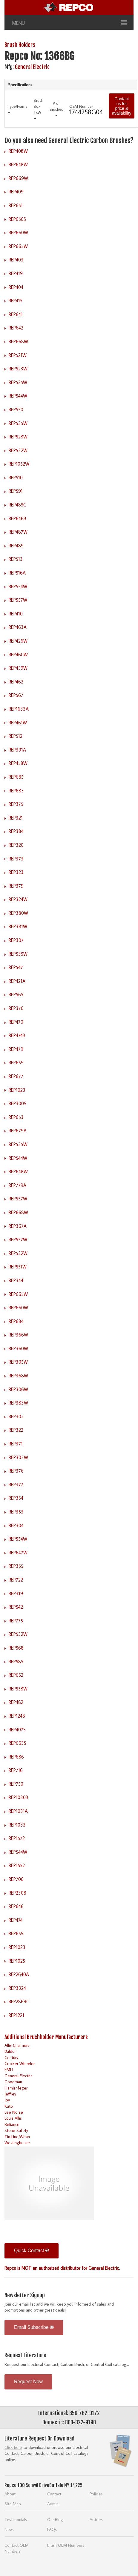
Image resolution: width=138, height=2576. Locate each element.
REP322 (16, 1430)
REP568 (16, 1648)
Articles (96, 2519)
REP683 (16, 791)
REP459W (18, 668)
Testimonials (15, 2519)
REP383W (18, 1403)
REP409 (16, 192)
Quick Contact (31, 2250)
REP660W (18, 232)
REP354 (16, 1498)
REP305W (18, 1362)
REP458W (18, 763)
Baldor (10, 2051)
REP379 (16, 886)
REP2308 (17, 1893)
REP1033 (17, 1825)
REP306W (18, 1389)
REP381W (18, 926)
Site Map (12, 2503)
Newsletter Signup (24, 2295)
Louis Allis (13, 2118)
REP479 (16, 1049)
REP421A (17, 981)
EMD (8, 2069)
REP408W (18, 151)
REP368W (18, 1376)
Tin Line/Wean (17, 2136)
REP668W (18, 341)
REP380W (18, 913)
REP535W (18, 423)
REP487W (18, 532)
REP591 (16, 491)
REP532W (18, 450)
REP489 (16, 546)
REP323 (16, 872)
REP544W (18, 396)
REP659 (16, 1062)
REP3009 (18, 1103)
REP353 (16, 1512)
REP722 (16, 1580)
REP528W (18, 437)
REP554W (18, 586)
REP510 (16, 478)
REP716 (16, 1770)
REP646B (17, 518)
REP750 (16, 1784)
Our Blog (55, 2519)
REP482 (16, 1702)
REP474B (17, 1035)
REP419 (16, 273)
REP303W (18, 1457)
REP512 (15, 736)
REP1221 (16, 2015)
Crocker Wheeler (19, 2063)
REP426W (18, 641)
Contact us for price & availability (121, 106)
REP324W (18, 899)
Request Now (28, 2381)
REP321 (16, 818)
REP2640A (19, 1974)
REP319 (16, 1593)
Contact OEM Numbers (16, 2548)
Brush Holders (19, 44)
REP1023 (17, 1090)
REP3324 (17, 1988)
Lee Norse (13, 2112)
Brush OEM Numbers (65, 2545)
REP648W (18, 164)
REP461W (18, 723)
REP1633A (19, 709)
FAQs (52, 2529)
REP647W (18, 1553)
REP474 (16, 1920)
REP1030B (18, 1797)
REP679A (18, 1131)
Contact (54, 2494)
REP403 (16, 260)
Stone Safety (16, 2130)
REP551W (18, 1267)
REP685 (16, 777)
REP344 (16, 1280)
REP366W (18, 1335)
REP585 (16, 1662)
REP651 (16, 205)
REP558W (18, 1689)
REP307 (16, 940)
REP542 (16, 1607)
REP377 (16, 1485)
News (9, 2529)
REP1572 (17, 1838)
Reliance (11, 2124)
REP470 (16, 1022)
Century (11, 2057)
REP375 (16, 804)
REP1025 (17, 1961)
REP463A (18, 627)
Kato (8, 2106)
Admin (53, 2503)
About (10, 2494)
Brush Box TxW (38, 106)
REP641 (16, 314)
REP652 (16, 1675)
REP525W (18, 382)
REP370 (16, 1008)
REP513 (16, 559)
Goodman (13, 2081)
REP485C (17, 505)
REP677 (16, 1076)
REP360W (18, 1348)
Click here (13, 2447)
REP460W (18, 655)
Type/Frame (17, 106)
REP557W (18, 600)
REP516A (17, 573)
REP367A (18, 1226)
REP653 (16, 1117)
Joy (7, 2100)
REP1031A (18, 1811)
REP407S (17, 1730)
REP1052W (19, 464)
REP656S (17, 219)
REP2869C (19, 2001)
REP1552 (17, 1865)
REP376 (16, 1471)
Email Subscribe (33, 2327)
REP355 (16, 1566)
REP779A (17, 1185)
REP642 (16, 328)
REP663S (17, 1743)
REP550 (16, 409)
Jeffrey (10, 2094)
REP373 (16, 859)
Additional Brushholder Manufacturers (46, 2037)
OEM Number (81, 106)
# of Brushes (56, 106)
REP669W (18, 178)
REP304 (16, 1525)
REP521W (18, 355)
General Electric (32, 67)
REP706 (16, 1879)
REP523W (18, 369)
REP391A (17, 750)
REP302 (16, 1416)
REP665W (18, 246)
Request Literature (25, 2355)
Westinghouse (17, 2142)
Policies (96, 2494)
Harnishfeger (15, 2088)
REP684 (16, 1321)
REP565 (16, 994)
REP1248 (17, 1716)
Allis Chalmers (16, 2045)
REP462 (16, 682)
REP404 (16, 287)
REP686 (16, 1757)
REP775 (16, 1621)
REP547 (16, 967)
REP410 (16, 614)
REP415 (15, 301)
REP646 (16, 1906)
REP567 (16, 695)
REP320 (16, 845)
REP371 (16, 1444)
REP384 (16, 831)
